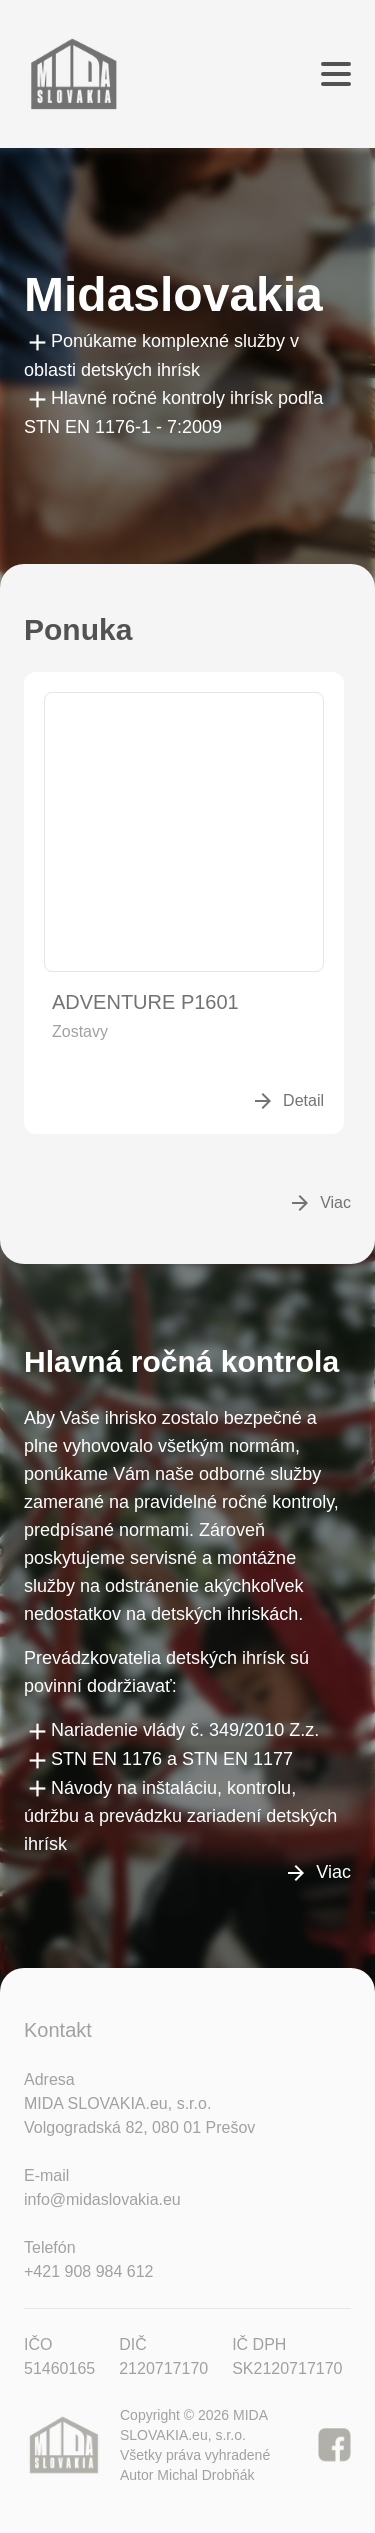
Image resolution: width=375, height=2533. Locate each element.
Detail (287, 1101)
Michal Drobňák (205, 2475)
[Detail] (184, 832)
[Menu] (336, 74)
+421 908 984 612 (88, 2271)
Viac (319, 1203)
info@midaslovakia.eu (102, 2199)
